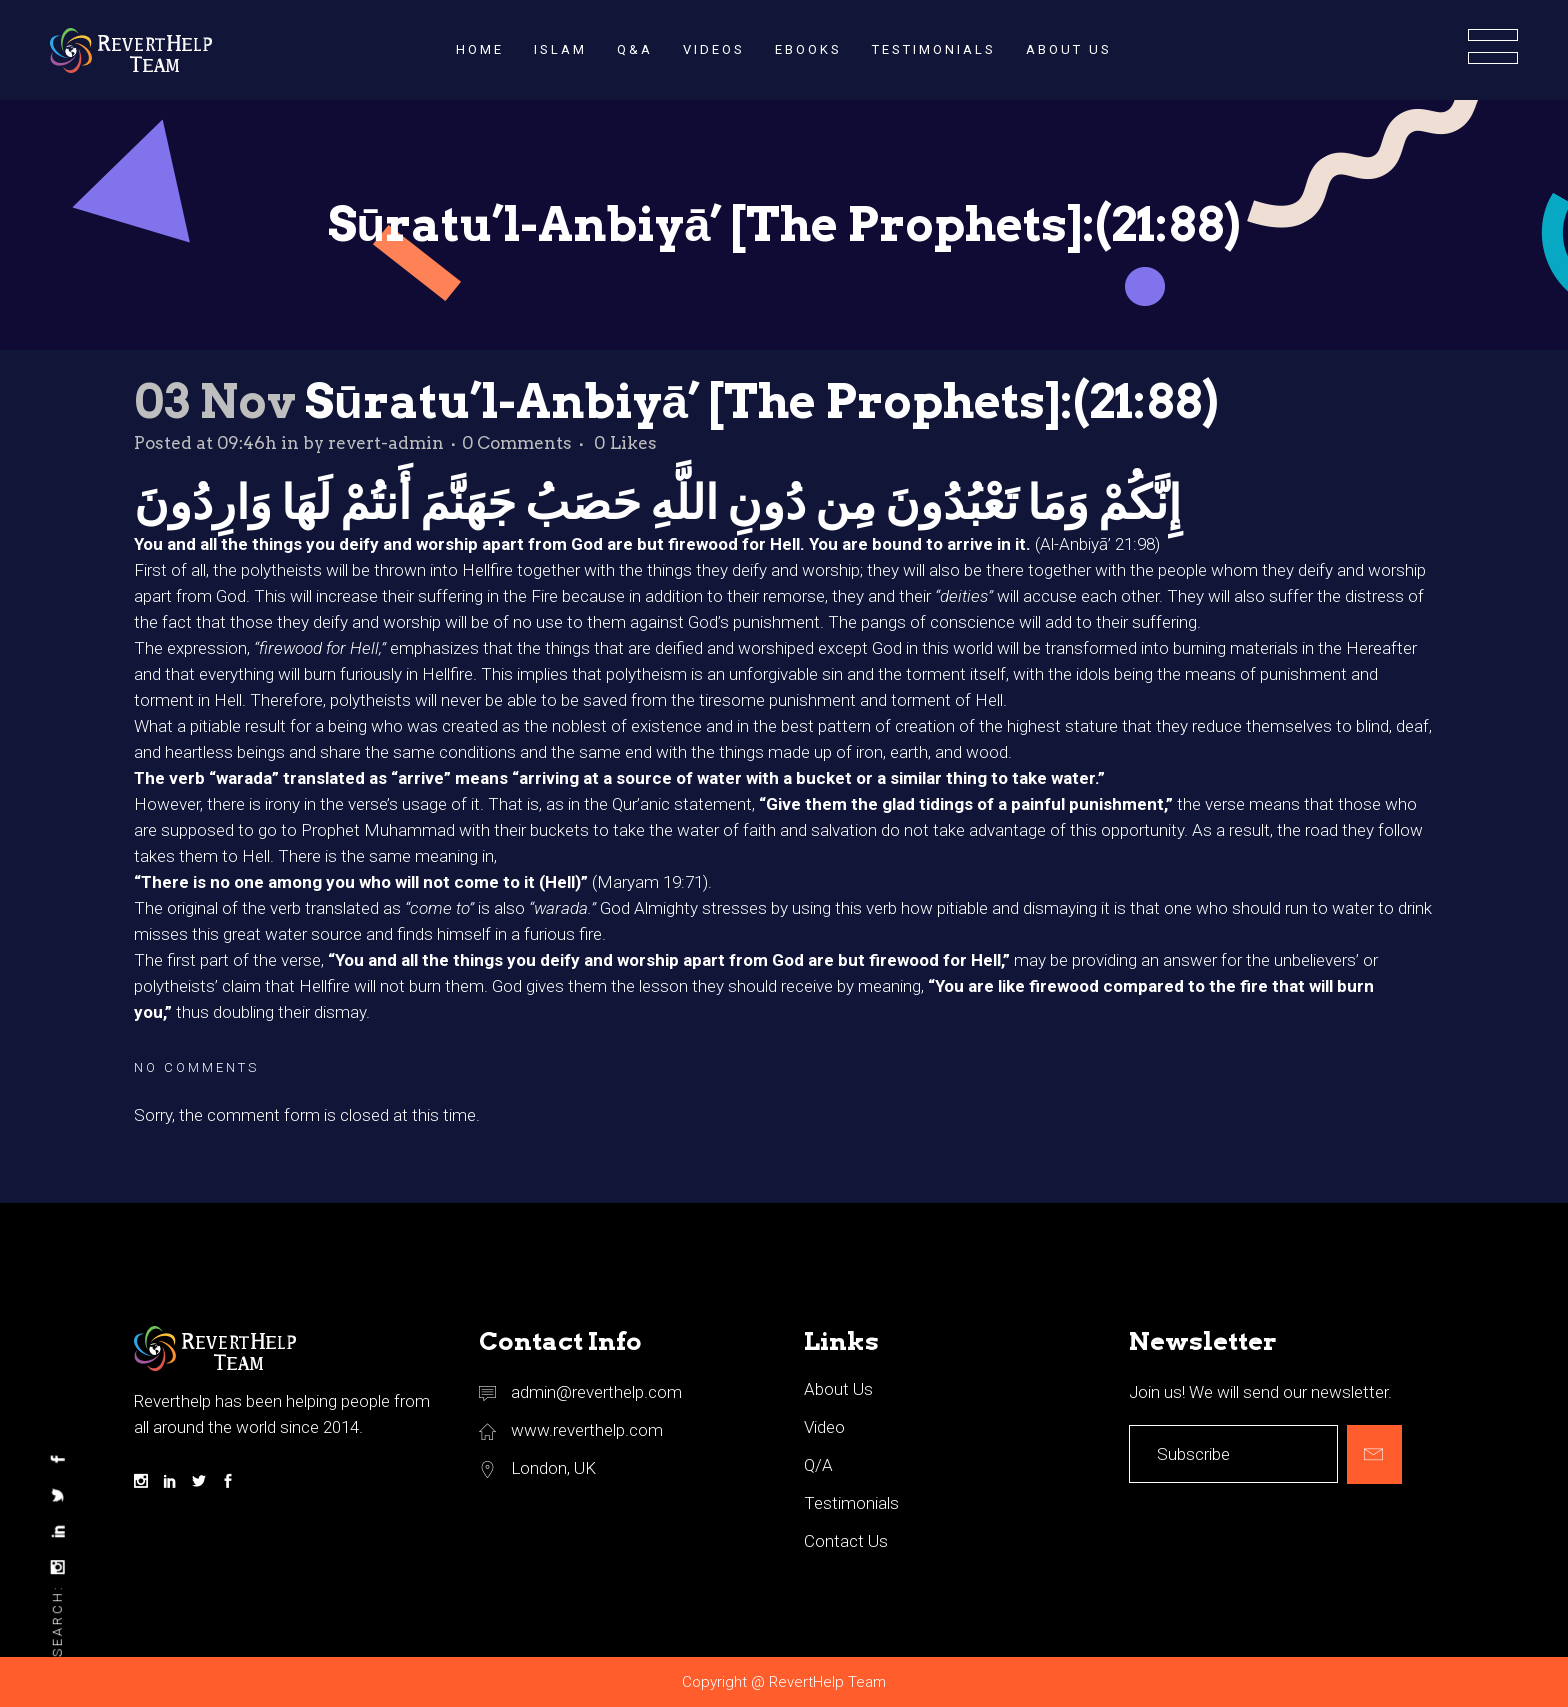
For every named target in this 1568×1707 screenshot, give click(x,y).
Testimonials (851, 1503)
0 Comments (517, 443)
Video (824, 1427)
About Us (838, 1389)
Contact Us (846, 1541)
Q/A (818, 1465)
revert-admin (386, 443)
